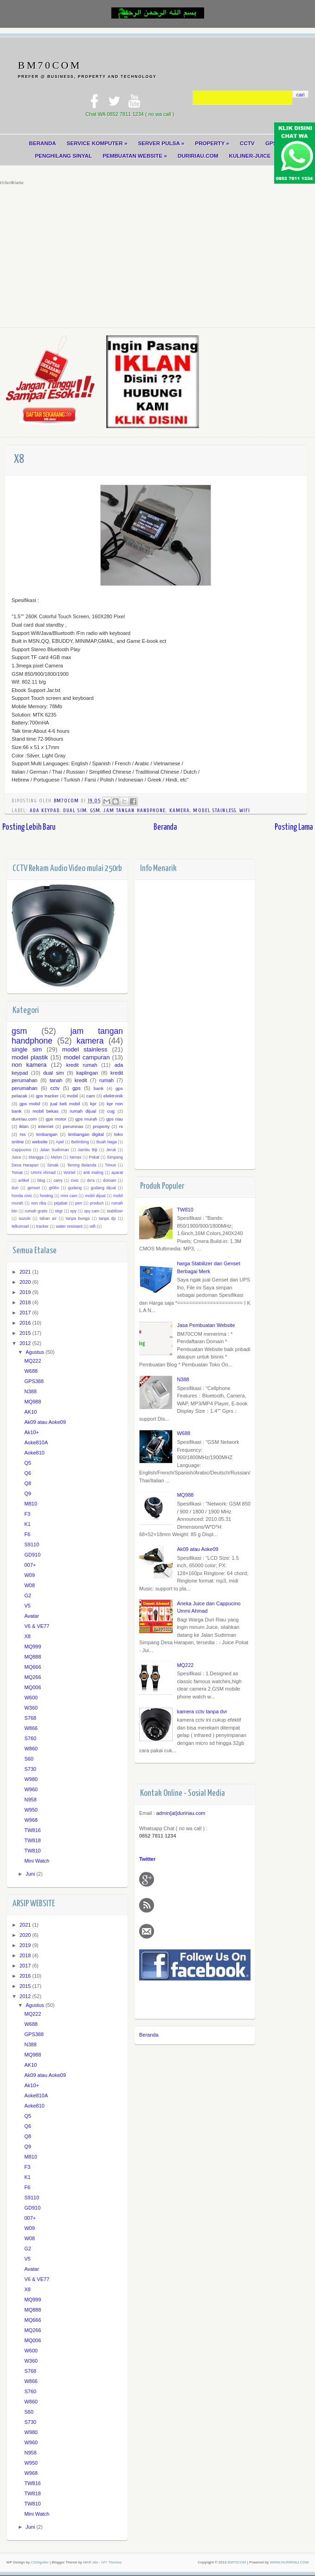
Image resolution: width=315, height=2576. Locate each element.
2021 (25, 1272)
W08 (29, 1586)
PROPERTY (213, 143)
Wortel (69, 1174)
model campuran (87, 1058)
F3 (27, 1515)
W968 (31, 1821)
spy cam (91, 1212)
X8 (27, 1637)
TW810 (185, 1210)
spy (73, 1212)
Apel (60, 1143)
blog (41, 1181)
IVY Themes (112, 2563)
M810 (30, 1505)
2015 (25, 1334)
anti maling (93, 1174)
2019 (25, 1293)
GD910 (32, 1556)
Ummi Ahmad (43, 1174)
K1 (27, 1525)
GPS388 (34, 1382)
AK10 (30, 1413)
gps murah (86, 1119)
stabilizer (115, 1212)
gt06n (54, 1189)
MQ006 (32, 1689)
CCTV (248, 143)
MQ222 (185, 1666)
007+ (30, 1566)
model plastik (30, 1058)
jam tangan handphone (134, 811)
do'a (91, 1181)
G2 (27, 1597)
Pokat (94, 1158)
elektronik (113, 1097)
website (39, 1143)
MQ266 (32, 1678)
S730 (30, 1770)
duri (15, 1189)
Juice (16, 1158)
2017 (25, 1313)
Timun (110, 1166)
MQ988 (185, 1496)
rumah (106, 1081)
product (96, 1204)
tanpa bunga (78, 1220)
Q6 (27, 1474)
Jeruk (111, 1150)
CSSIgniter (40, 2563)
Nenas (75, 1158)
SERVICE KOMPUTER (97, 143)
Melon (56, 1158)
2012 (25, 1344)
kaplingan (87, 1074)
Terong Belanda (81, 1166)
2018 (25, 1303)
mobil (72, 1097)
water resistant (69, 1227)
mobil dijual (95, 1196)
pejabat (60, 1204)
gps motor (56, 1119)
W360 (31, 1709)
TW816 (32, 1831)
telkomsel (20, 1227)
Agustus (35, 1353)
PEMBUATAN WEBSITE (134, 156)
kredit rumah (81, 1066)
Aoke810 (34, 1454)
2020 (25, 1283)
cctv (55, 1089)
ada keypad (45, 811)
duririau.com (24, 1119)
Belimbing (80, 1143)
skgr (59, 1212)
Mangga (36, 1158)
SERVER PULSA (161, 143)
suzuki (24, 1220)
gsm (95, 811)
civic (75, 1181)
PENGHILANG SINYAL (62, 156)
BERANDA (41, 143)
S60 (28, 1760)
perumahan (25, 1089)
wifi (244, 811)
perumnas (73, 1127)
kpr (93, 1104)
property (101, 1127)
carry (58, 1181)
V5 (27, 1607)
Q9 (27, 1495)
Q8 (27, 1484)
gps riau (114, 1119)
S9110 (31, 1546)
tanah (56, 1081)
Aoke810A (36, 1444)
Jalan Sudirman (54, 1150)
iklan (23, 1127)
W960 (31, 1791)
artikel (23, 1181)
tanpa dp (107, 1220)
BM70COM (50, 65)
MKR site (90, 2563)
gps (76, 1089)
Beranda (165, 828)
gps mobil (29, 1104)
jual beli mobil (65, 1104)
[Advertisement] (157, 255)
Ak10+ (31, 1433)
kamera (179, 811)
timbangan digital (86, 1135)
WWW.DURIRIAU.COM (289, 2563)
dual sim (75, 811)
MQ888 (32, 1658)
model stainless (214, 811)
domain (109, 1181)
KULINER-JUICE (251, 156)
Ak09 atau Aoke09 (197, 1550)
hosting (46, 1196)
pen (78, 1204)
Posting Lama (294, 828)
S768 (30, 1719)
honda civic (22, 1196)
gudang (75, 1189)
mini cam (69, 1196)
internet (45, 1127)
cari (300, 94)
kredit (81, 1081)
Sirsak (52, 1166)
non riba (38, 1204)
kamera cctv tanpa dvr (202, 1712)
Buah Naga (106, 1143)
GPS (272, 143)
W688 (183, 1434)
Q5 (27, 1464)
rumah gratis (36, 1212)
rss (22, 1135)
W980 (31, 1780)
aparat (117, 1174)
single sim (27, 1050)
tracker (42, 1227)
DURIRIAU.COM (198, 156)
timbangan (47, 1135)
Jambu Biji (87, 1150)
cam (90, 1097)
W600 (31, 1699)
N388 (183, 1380)
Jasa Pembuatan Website (206, 1326)
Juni (31, 1875)
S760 (30, 1740)
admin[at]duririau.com (181, 1814)
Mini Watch (36, 1862)
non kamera (29, 1066)
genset (33, 1189)
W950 (31, 1811)
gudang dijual (103, 1189)
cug (111, 1112)
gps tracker (47, 1097)
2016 (25, 1323)
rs (121, 1127)
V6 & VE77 (36, 1627)
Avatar (31, 1617)
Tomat (17, 1174)
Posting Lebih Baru (29, 828)
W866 (31, 1729)
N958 (30, 1801)
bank (98, 1089)
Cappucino (21, 1150)
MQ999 (32, 1648)
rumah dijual (83, 1112)
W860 (31, 1750)
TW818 (32, 1842)
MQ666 (32, 1668)
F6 (27, 1535)
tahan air (47, 1220)
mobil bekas (45, 1112)
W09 (29, 1576)
